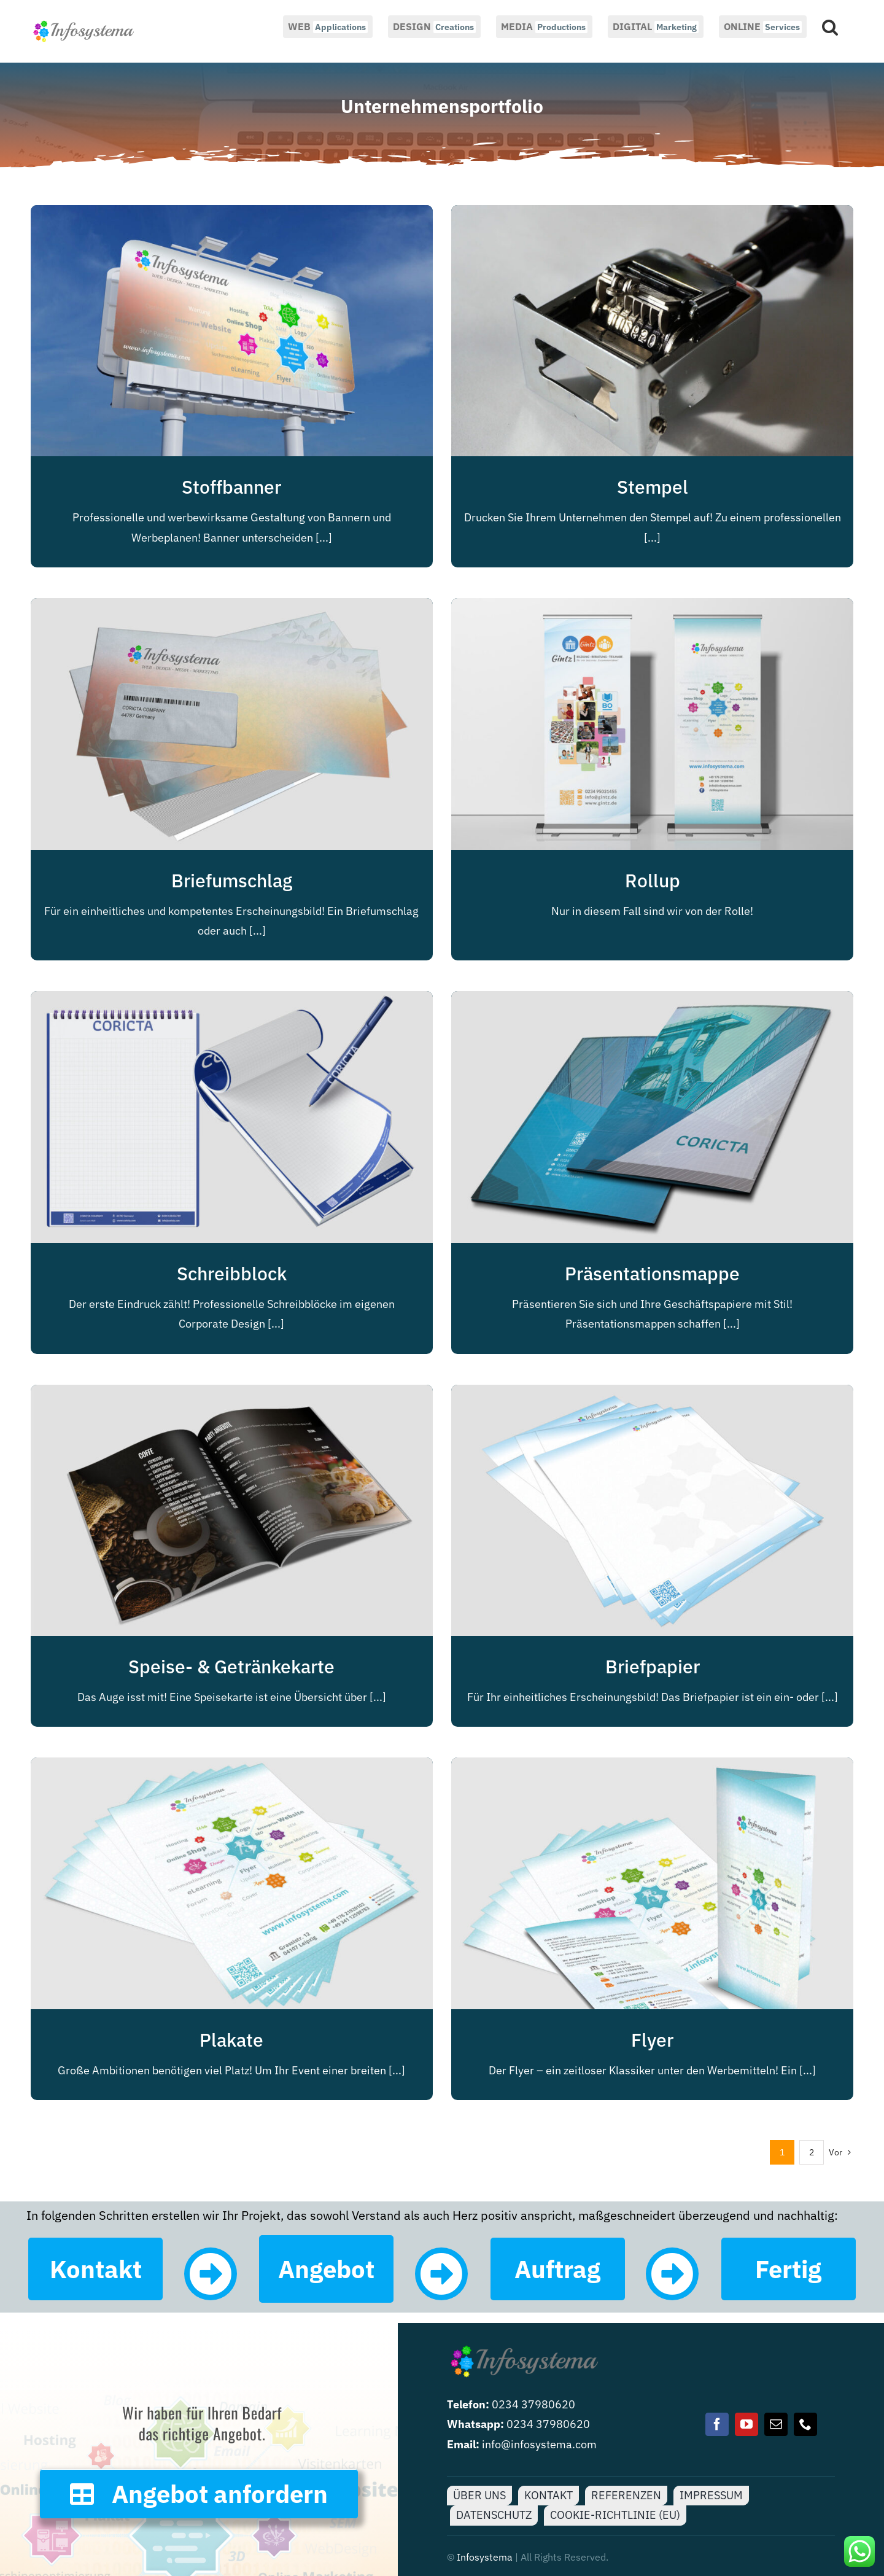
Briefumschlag (231, 880)
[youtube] (746, 2424)
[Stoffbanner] (232, 215)
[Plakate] (232, 1767)
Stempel (652, 487)
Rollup (652, 880)
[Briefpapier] (652, 1394)
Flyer (652, 2040)
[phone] (805, 2424)
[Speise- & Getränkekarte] (232, 1394)
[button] (830, 26)
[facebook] (717, 2424)
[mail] (776, 2424)
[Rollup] (652, 608)
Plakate (231, 2040)
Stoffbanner (231, 487)
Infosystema (485, 2557)
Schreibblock (232, 1273)
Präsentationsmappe (652, 1273)
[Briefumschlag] (232, 608)
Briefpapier (652, 1666)
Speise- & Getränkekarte (231, 1666)
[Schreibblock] (232, 1001)
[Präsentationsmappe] (652, 1001)
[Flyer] (652, 1767)
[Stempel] (652, 215)
